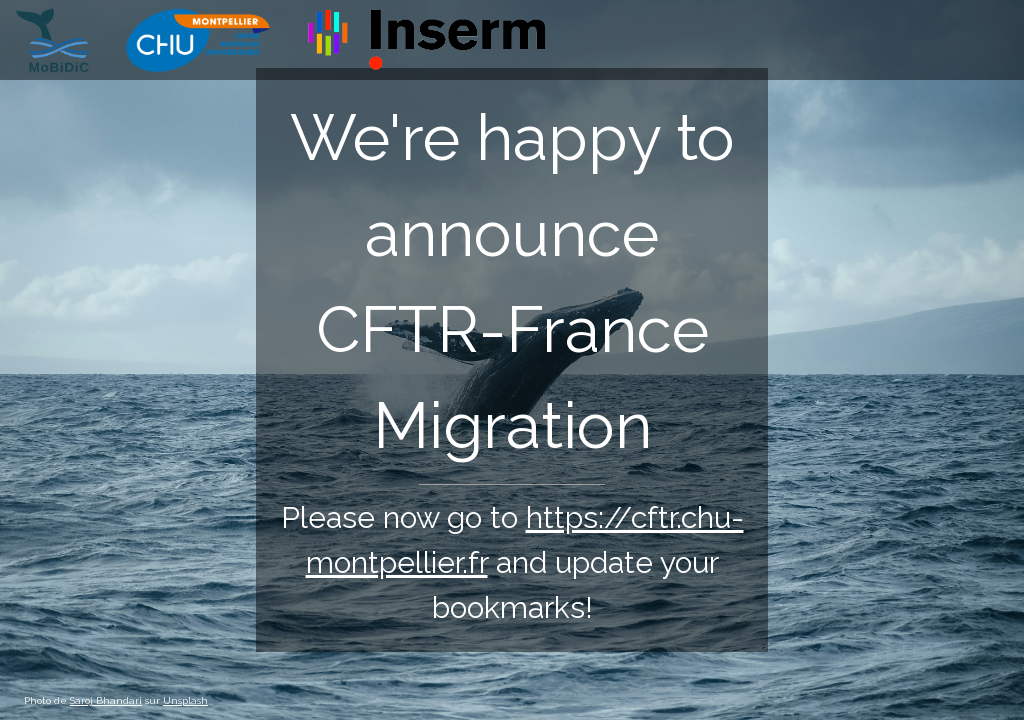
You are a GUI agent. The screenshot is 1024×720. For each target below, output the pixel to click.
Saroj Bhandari (106, 700)
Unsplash (185, 700)
